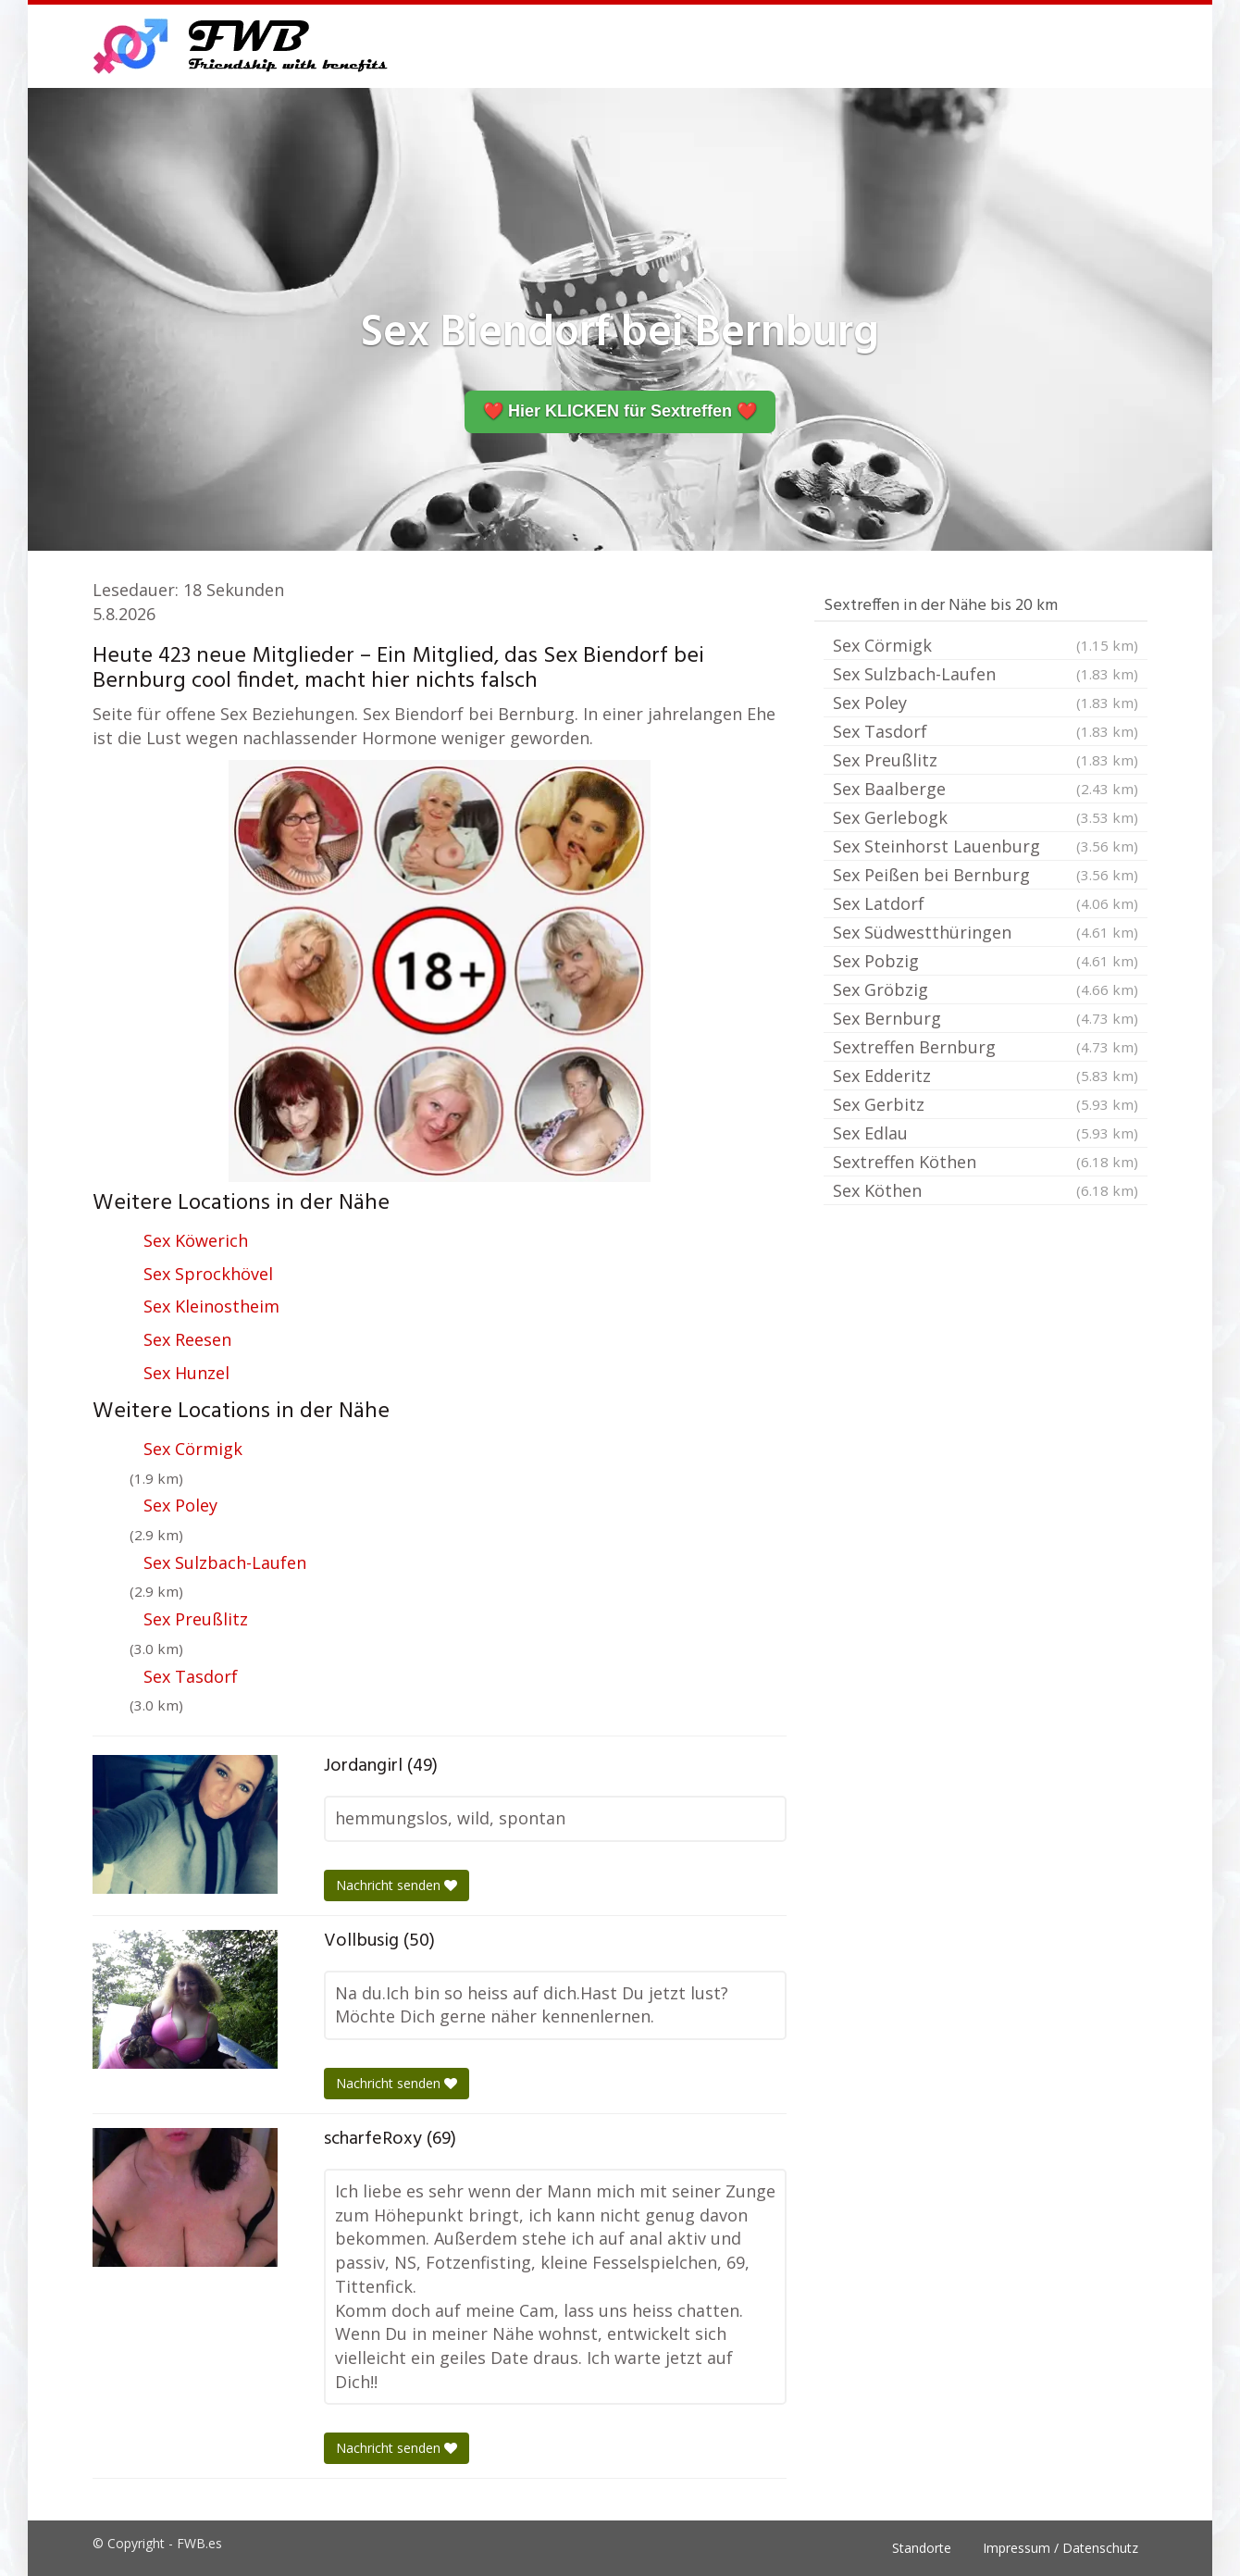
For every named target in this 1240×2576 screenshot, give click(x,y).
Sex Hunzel (186, 1373)
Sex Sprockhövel (208, 1274)
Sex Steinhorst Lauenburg (985, 846)
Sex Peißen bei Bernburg (985, 875)
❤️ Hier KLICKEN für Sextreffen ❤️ (620, 411)
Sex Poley (180, 1505)
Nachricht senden (396, 1885)
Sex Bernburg (985, 1018)
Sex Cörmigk (192, 1448)
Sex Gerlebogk (985, 817)
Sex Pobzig (985, 961)
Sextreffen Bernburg (985, 1047)
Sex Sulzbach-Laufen (224, 1562)
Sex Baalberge (985, 789)
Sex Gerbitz (985, 1104)
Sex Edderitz (985, 1075)
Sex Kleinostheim (211, 1306)
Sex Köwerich (195, 1240)
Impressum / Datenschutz (1060, 2548)
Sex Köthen (985, 1190)
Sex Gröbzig (985, 989)
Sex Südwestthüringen (985, 932)
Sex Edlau (985, 1133)
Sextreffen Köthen (985, 1162)
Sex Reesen (187, 1339)
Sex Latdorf (985, 903)
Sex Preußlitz (195, 1619)
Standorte (921, 2548)
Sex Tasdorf (190, 1676)
